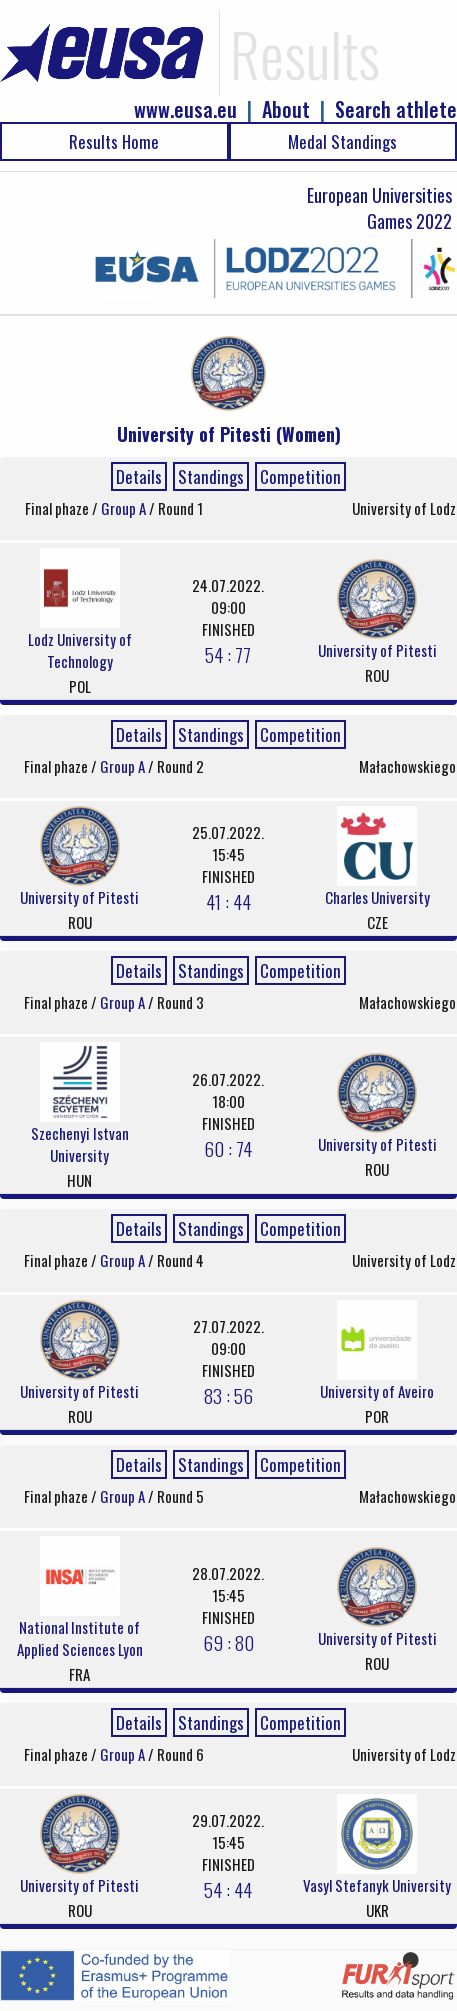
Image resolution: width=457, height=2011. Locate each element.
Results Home (114, 141)
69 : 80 (228, 1642)
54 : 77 (228, 654)
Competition (300, 476)
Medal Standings (342, 141)
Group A (125, 508)
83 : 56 (228, 1395)
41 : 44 (228, 901)
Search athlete (396, 109)
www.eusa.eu (185, 109)
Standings (211, 476)
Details (139, 476)
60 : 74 (228, 1148)
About (286, 109)
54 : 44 (228, 1889)
